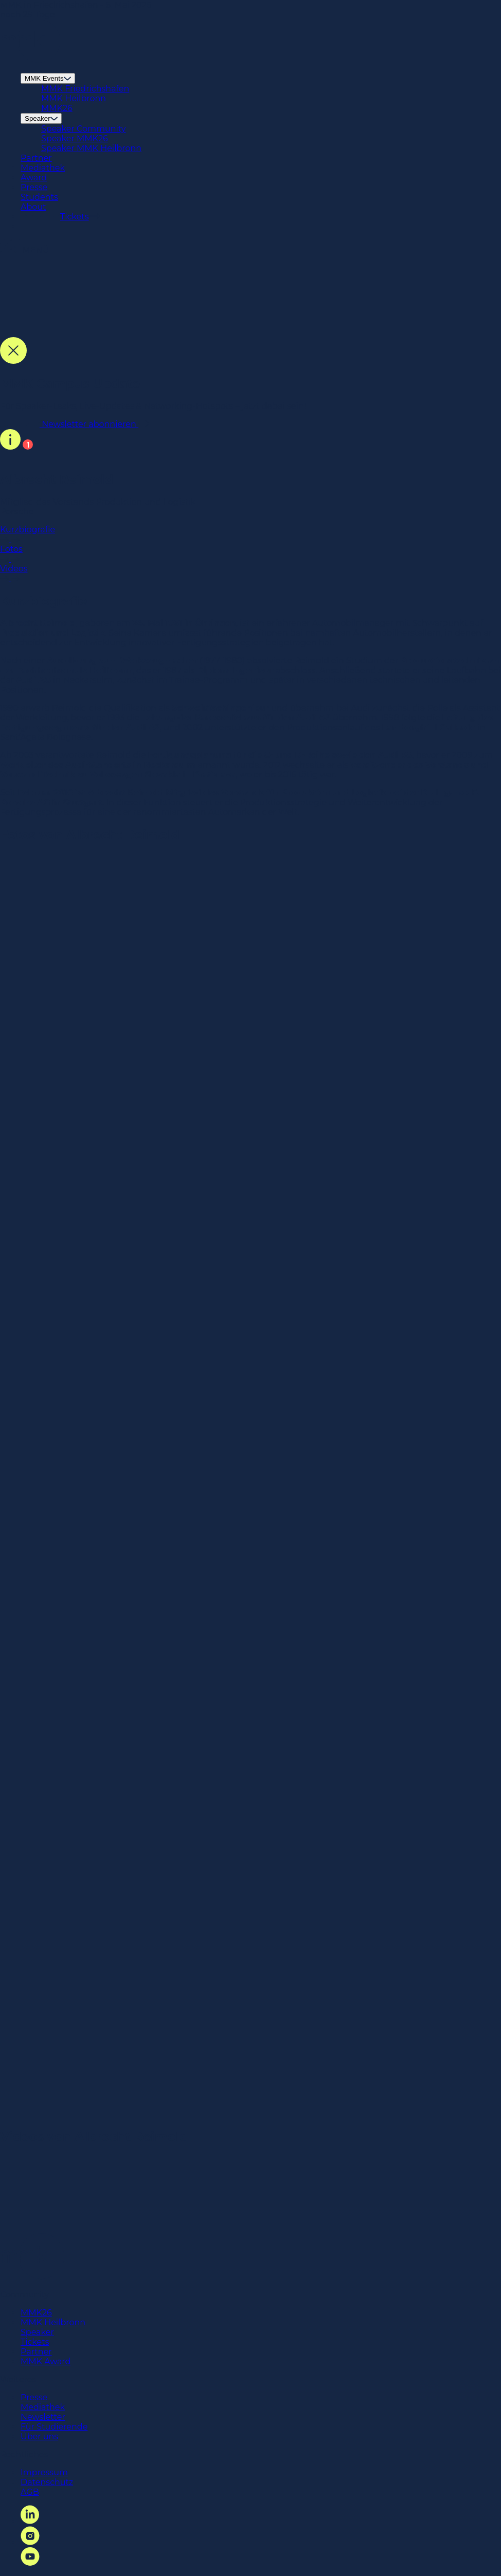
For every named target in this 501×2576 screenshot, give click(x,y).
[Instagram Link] (30, 2542)
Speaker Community (83, 129)
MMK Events (48, 78)
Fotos (250, 554)
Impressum (44, 2472)
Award (34, 177)
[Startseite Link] (30, 60)
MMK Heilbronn (73, 98)
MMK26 (57, 108)
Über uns (39, 2436)
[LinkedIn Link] (30, 2521)
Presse (34, 187)
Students (39, 197)
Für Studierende (54, 2427)
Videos (250, 573)
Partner (36, 158)
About (33, 207)
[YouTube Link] (30, 2563)
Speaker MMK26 (74, 138)
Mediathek (43, 168)
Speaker (41, 118)
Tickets (35, 2342)
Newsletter (43, 2417)
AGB (30, 2492)
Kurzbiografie (250, 534)
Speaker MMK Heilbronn (91, 148)
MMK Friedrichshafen (85, 89)
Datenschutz (47, 2482)
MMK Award (45, 2361)
